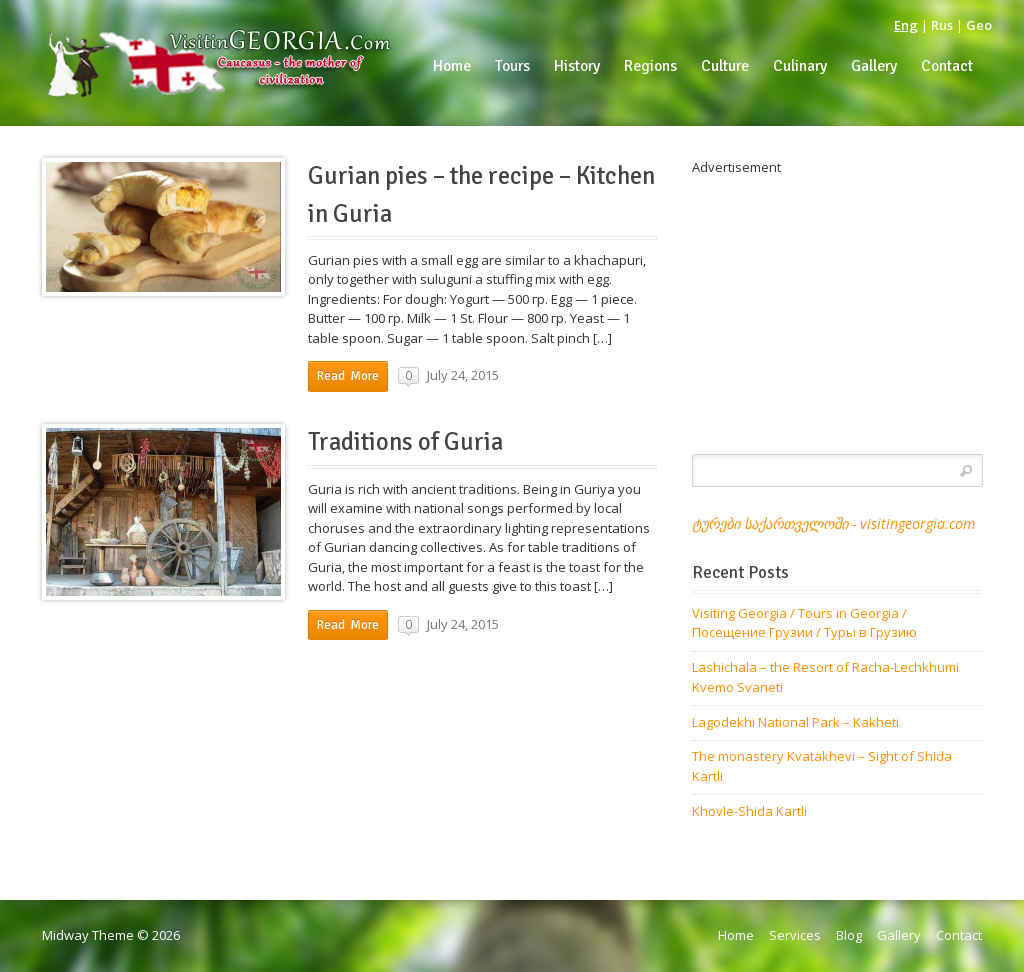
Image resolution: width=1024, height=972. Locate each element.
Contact (959, 935)
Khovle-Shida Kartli (749, 811)
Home (736, 935)
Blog (849, 935)
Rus (942, 25)
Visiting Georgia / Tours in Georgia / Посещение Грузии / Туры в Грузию (804, 623)
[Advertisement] (836, 303)
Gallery (899, 935)
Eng (906, 25)
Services (795, 935)
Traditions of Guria (405, 442)
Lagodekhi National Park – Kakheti (795, 722)
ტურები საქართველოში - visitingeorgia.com (833, 523)
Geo (979, 25)
